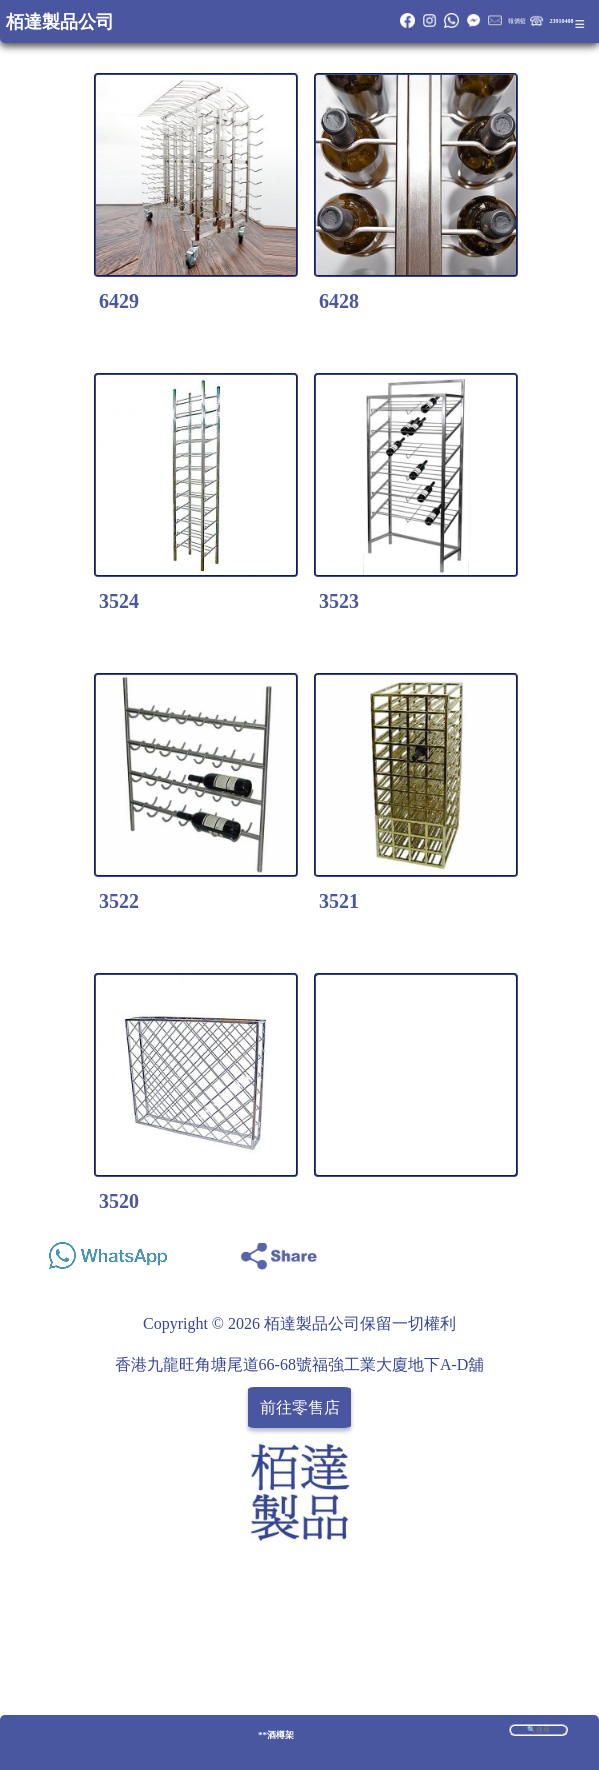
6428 (339, 301)
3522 (119, 901)
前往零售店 (300, 1407)
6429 (119, 301)
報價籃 (517, 21)
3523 (339, 601)
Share (553, 1250)
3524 (119, 601)
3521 (339, 901)
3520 (119, 1201)
